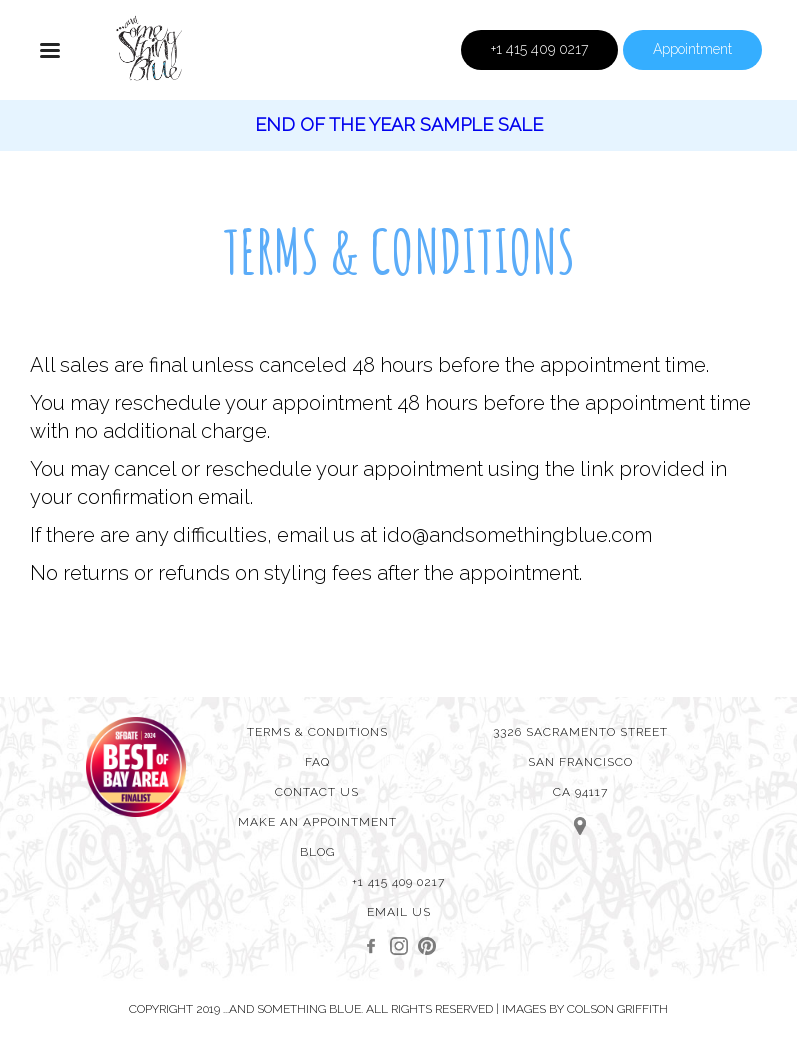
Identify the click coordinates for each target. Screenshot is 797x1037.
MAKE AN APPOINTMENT (317, 822)
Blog (317, 852)
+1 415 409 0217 (539, 49)
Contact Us (317, 792)
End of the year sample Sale (399, 124)
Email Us (399, 912)
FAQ (317, 762)
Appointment (692, 49)
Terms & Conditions (317, 732)
